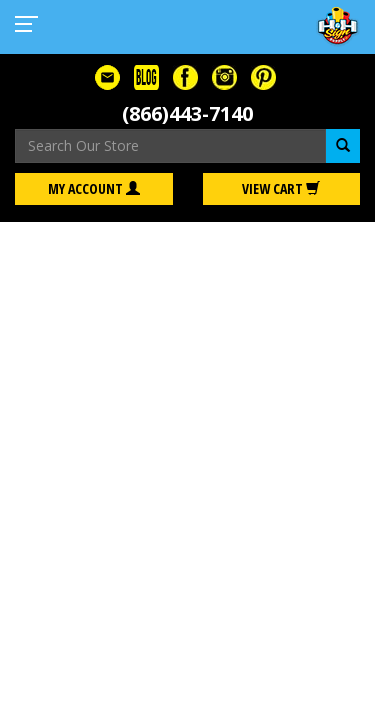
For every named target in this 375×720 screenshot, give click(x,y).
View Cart (281, 188)
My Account (94, 188)
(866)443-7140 (187, 113)
